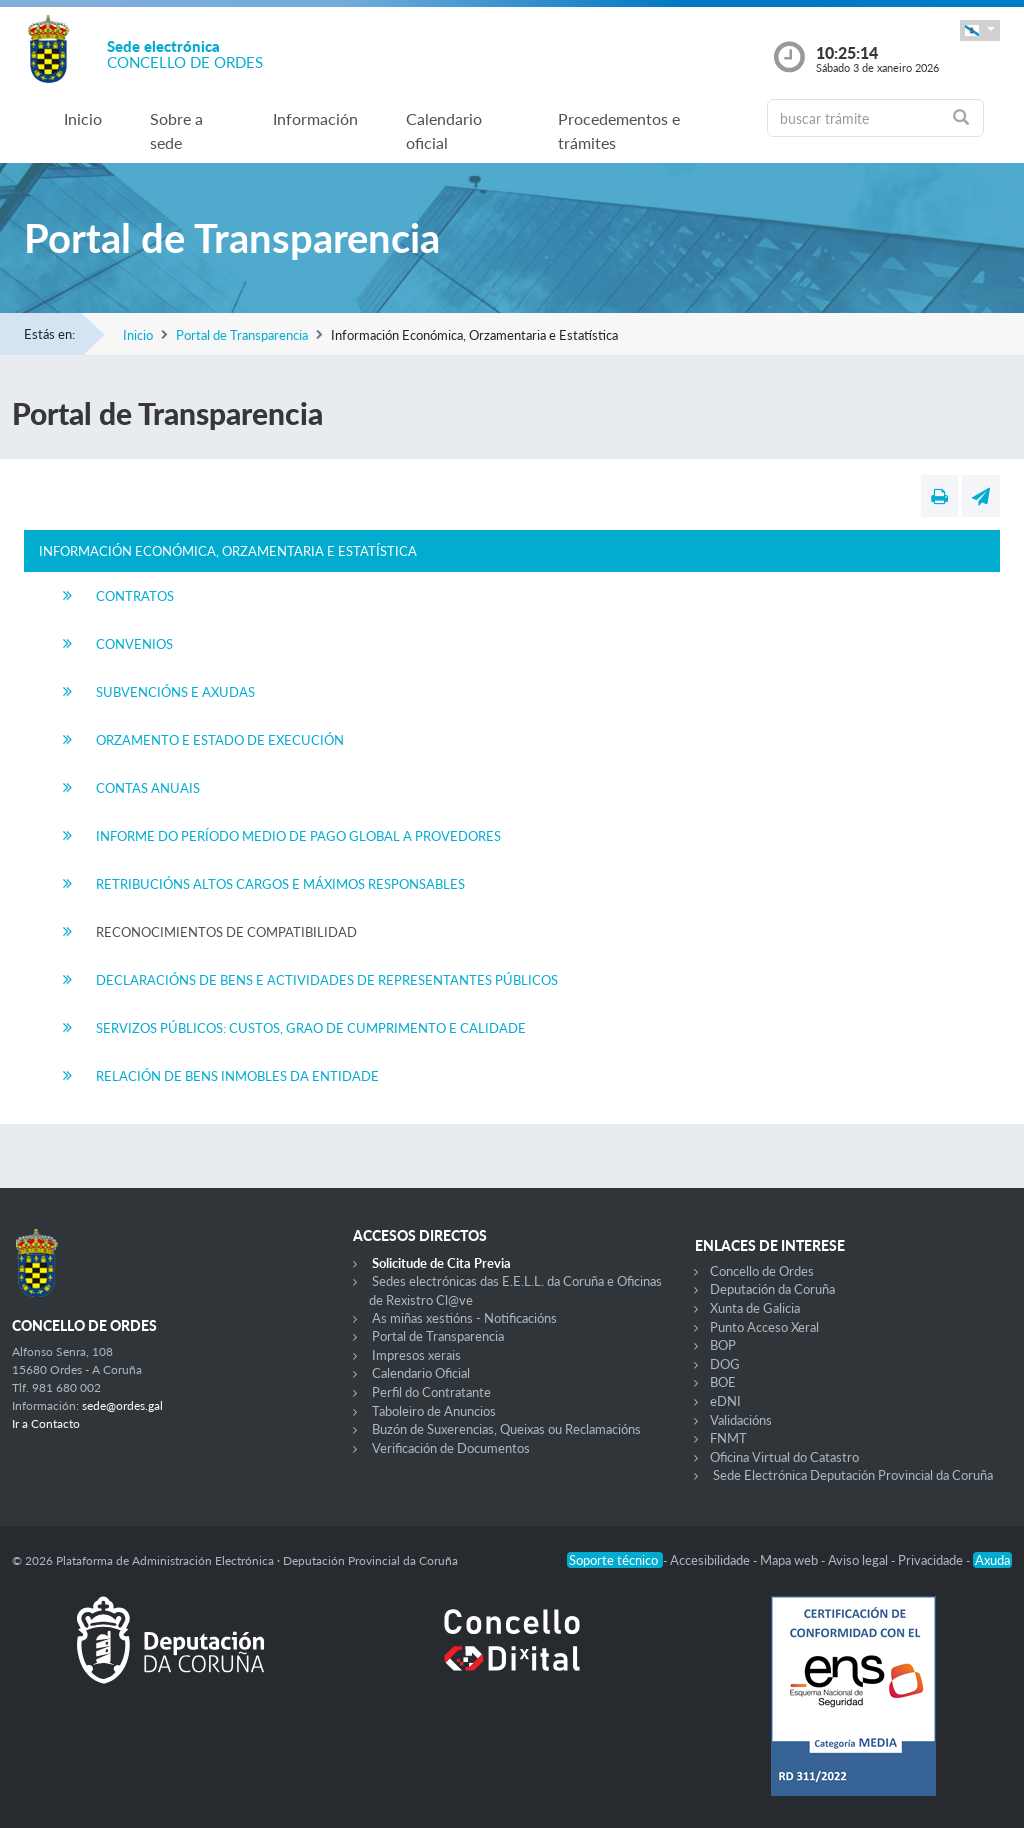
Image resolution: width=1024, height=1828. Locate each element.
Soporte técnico (615, 1560)
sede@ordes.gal (122, 1405)
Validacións (741, 1420)
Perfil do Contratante (431, 1392)
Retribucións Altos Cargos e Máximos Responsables (280, 884)
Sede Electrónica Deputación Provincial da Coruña (853, 1475)
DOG (725, 1364)
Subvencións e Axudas (175, 692)
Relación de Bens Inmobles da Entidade (237, 1076)
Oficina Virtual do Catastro (784, 1457)
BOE (723, 1382)
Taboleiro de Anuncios (434, 1411)
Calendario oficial (444, 130)
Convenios (134, 644)
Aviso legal (859, 1560)
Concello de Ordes (762, 1271)
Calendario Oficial (421, 1373)
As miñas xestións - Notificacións (464, 1318)
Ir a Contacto (46, 1423)
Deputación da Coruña (772, 1289)
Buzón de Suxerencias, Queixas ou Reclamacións (506, 1429)
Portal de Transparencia (242, 335)
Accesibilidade (711, 1560)
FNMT (728, 1438)
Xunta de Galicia (755, 1308)
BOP (723, 1345)
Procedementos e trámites (619, 130)
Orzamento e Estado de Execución (220, 740)
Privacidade (932, 1560)
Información (315, 118)
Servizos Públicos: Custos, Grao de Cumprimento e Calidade (311, 1028)
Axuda (992, 1560)
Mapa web (790, 1560)
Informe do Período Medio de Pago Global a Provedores (298, 836)
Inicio (83, 118)
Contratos (135, 596)
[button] (980, 30)
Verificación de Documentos (451, 1448)
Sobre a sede (176, 130)
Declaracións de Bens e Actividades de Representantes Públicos (327, 980)
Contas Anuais (148, 788)
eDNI (725, 1401)
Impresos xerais (416, 1355)
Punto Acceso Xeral (764, 1327)
